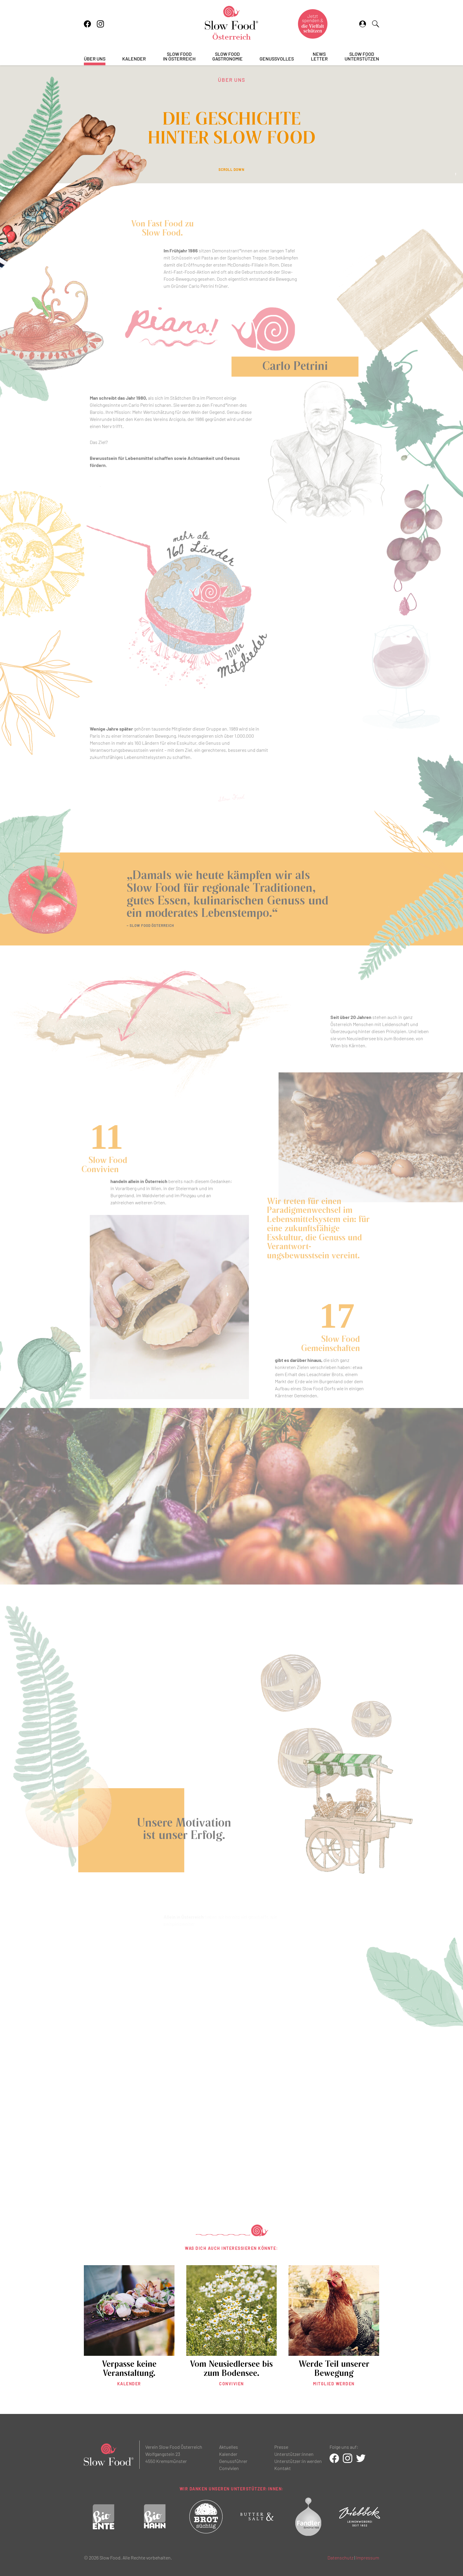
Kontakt (282, 2468)
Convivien (229, 2468)
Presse (281, 2447)
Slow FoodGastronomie (227, 56)
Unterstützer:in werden (298, 2461)
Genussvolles (277, 58)
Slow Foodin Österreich (179, 56)
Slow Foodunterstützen (362, 56)
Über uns (94, 58)
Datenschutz (340, 2557)
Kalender (134, 58)
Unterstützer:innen (294, 2454)
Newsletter (319, 56)
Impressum (367, 2557)
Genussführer (233, 2461)
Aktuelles (228, 2447)
